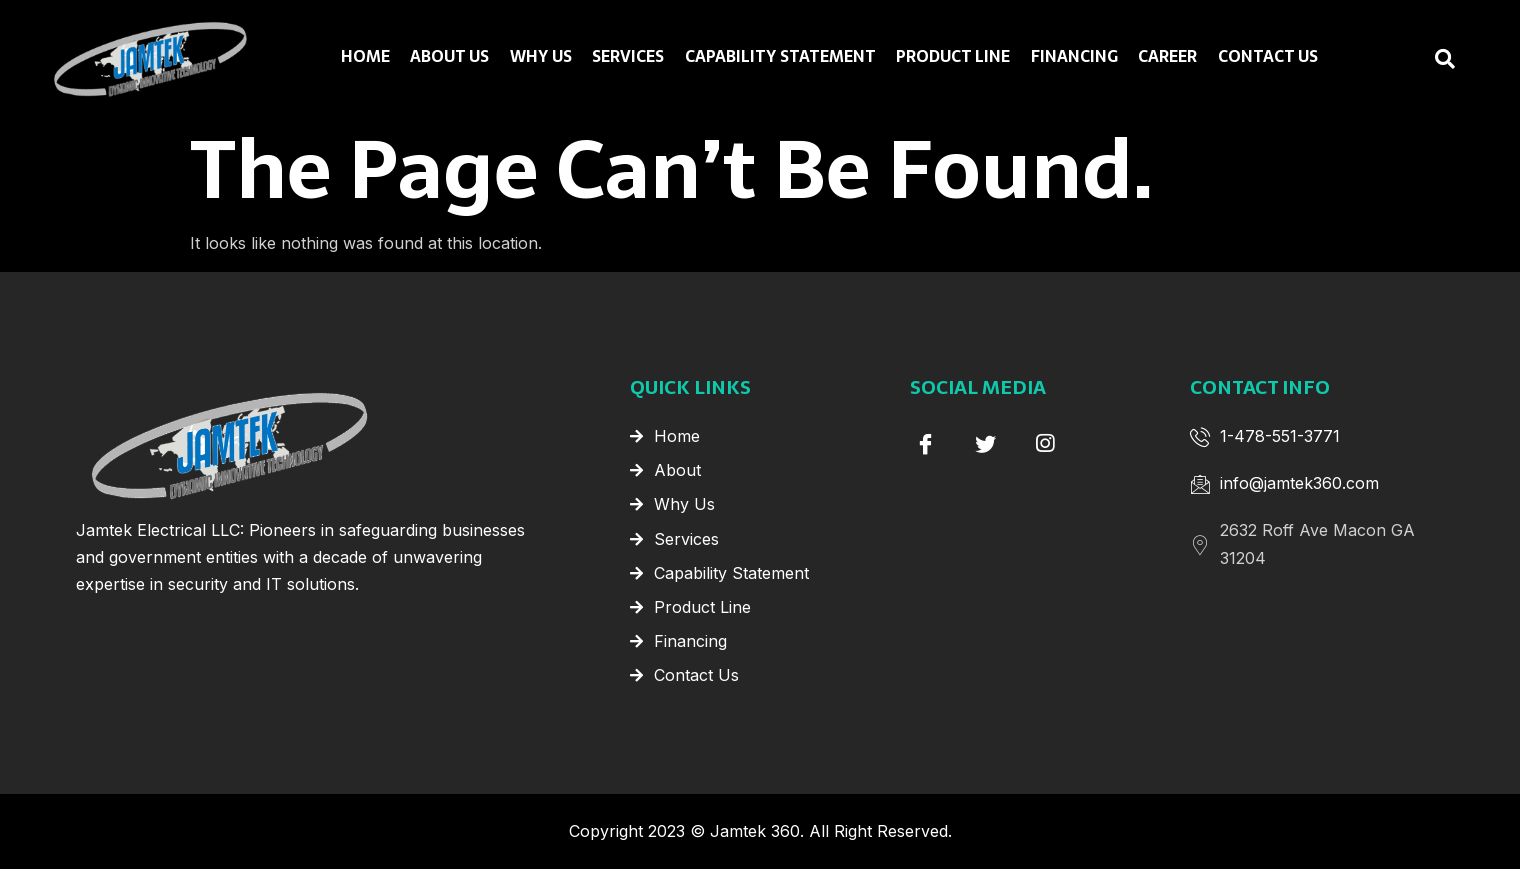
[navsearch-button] (1405, 59)
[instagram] (1045, 443)
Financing (1073, 57)
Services (629, 57)
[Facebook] (925, 443)
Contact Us (1266, 57)
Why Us (542, 57)
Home (367, 57)
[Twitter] (985, 443)
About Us (451, 57)
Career (1166, 57)
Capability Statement (780, 57)
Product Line (953, 57)
